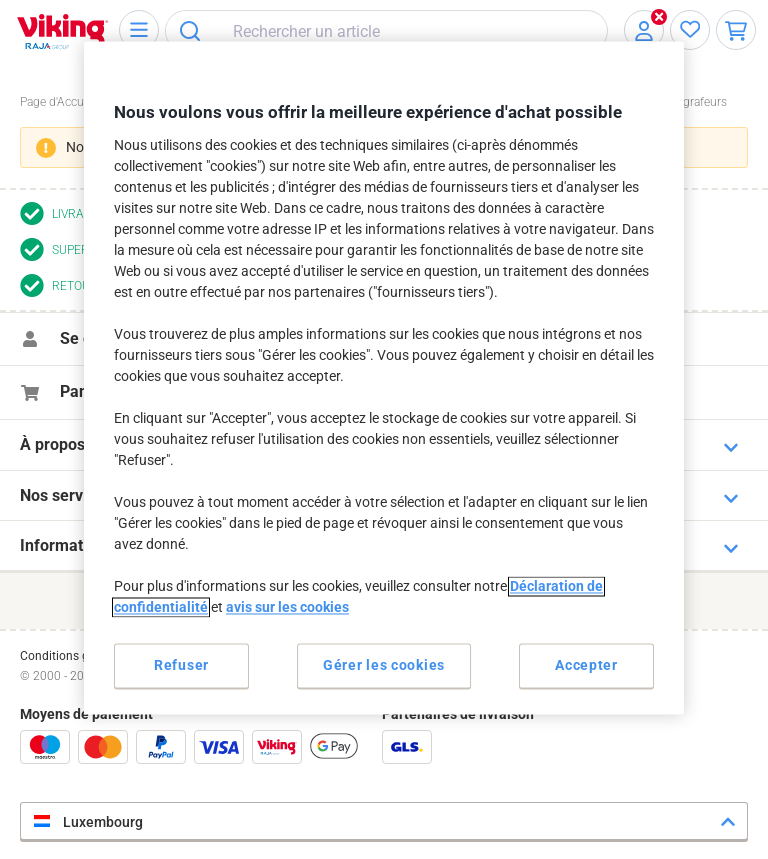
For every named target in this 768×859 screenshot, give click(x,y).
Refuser (181, 665)
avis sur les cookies (287, 607)
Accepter (586, 665)
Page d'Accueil (58, 102)
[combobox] (386, 31)
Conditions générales (77, 656)
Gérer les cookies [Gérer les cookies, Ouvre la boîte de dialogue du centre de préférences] (384, 665)
